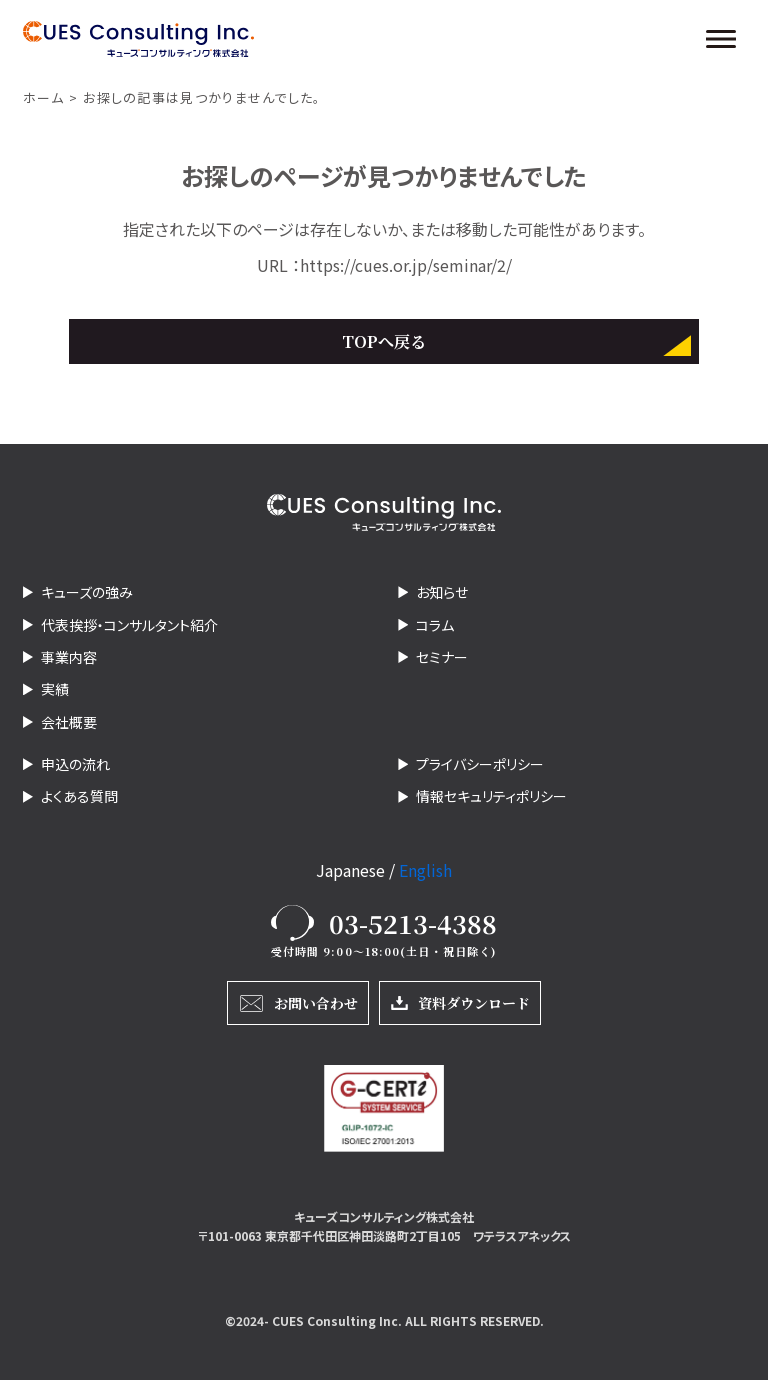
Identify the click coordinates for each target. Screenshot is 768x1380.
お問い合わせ (316, 1003)
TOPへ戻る (384, 341)
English (425, 870)
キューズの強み (87, 592)
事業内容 (69, 657)
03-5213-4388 (413, 923)
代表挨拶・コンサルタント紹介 (129, 625)
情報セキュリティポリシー (491, 796)
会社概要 (69, 722)
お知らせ (442, 592)
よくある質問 (79, 796)
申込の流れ (75, 764)
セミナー (442, 657)
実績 (55, 689)
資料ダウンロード (474, 1003)
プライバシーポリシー (480, 764)
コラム (435, 625)
